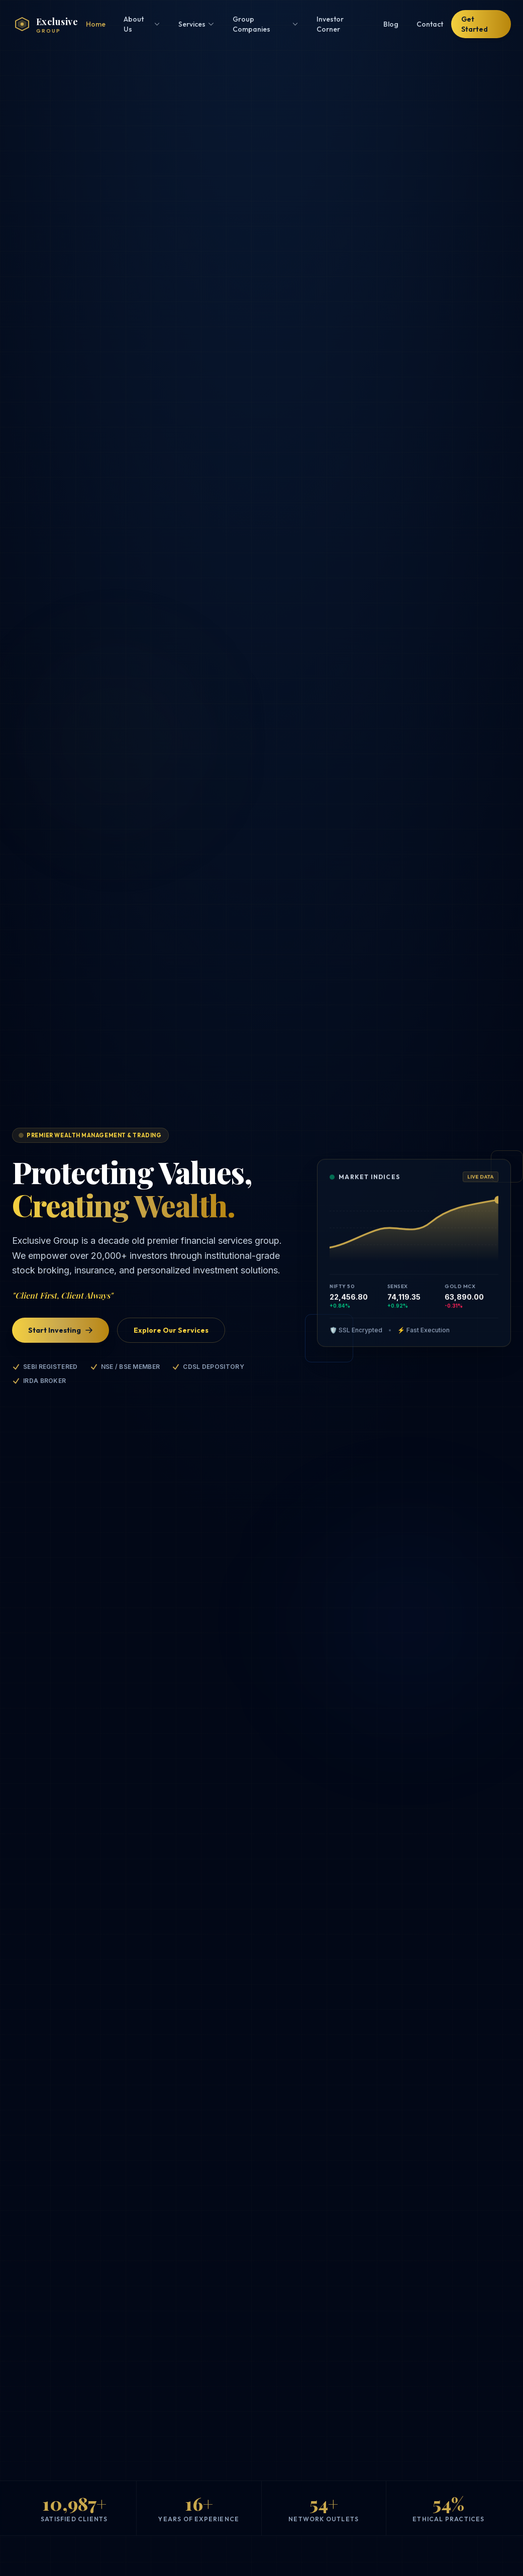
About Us (142, 24)
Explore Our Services (171, 1330)
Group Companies (265, 24)
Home (96, 24)
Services (196, 24)
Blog (390, 24)
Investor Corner (330, 24)
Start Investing (60, 1330)
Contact (429, 24)
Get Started (474, 24)
